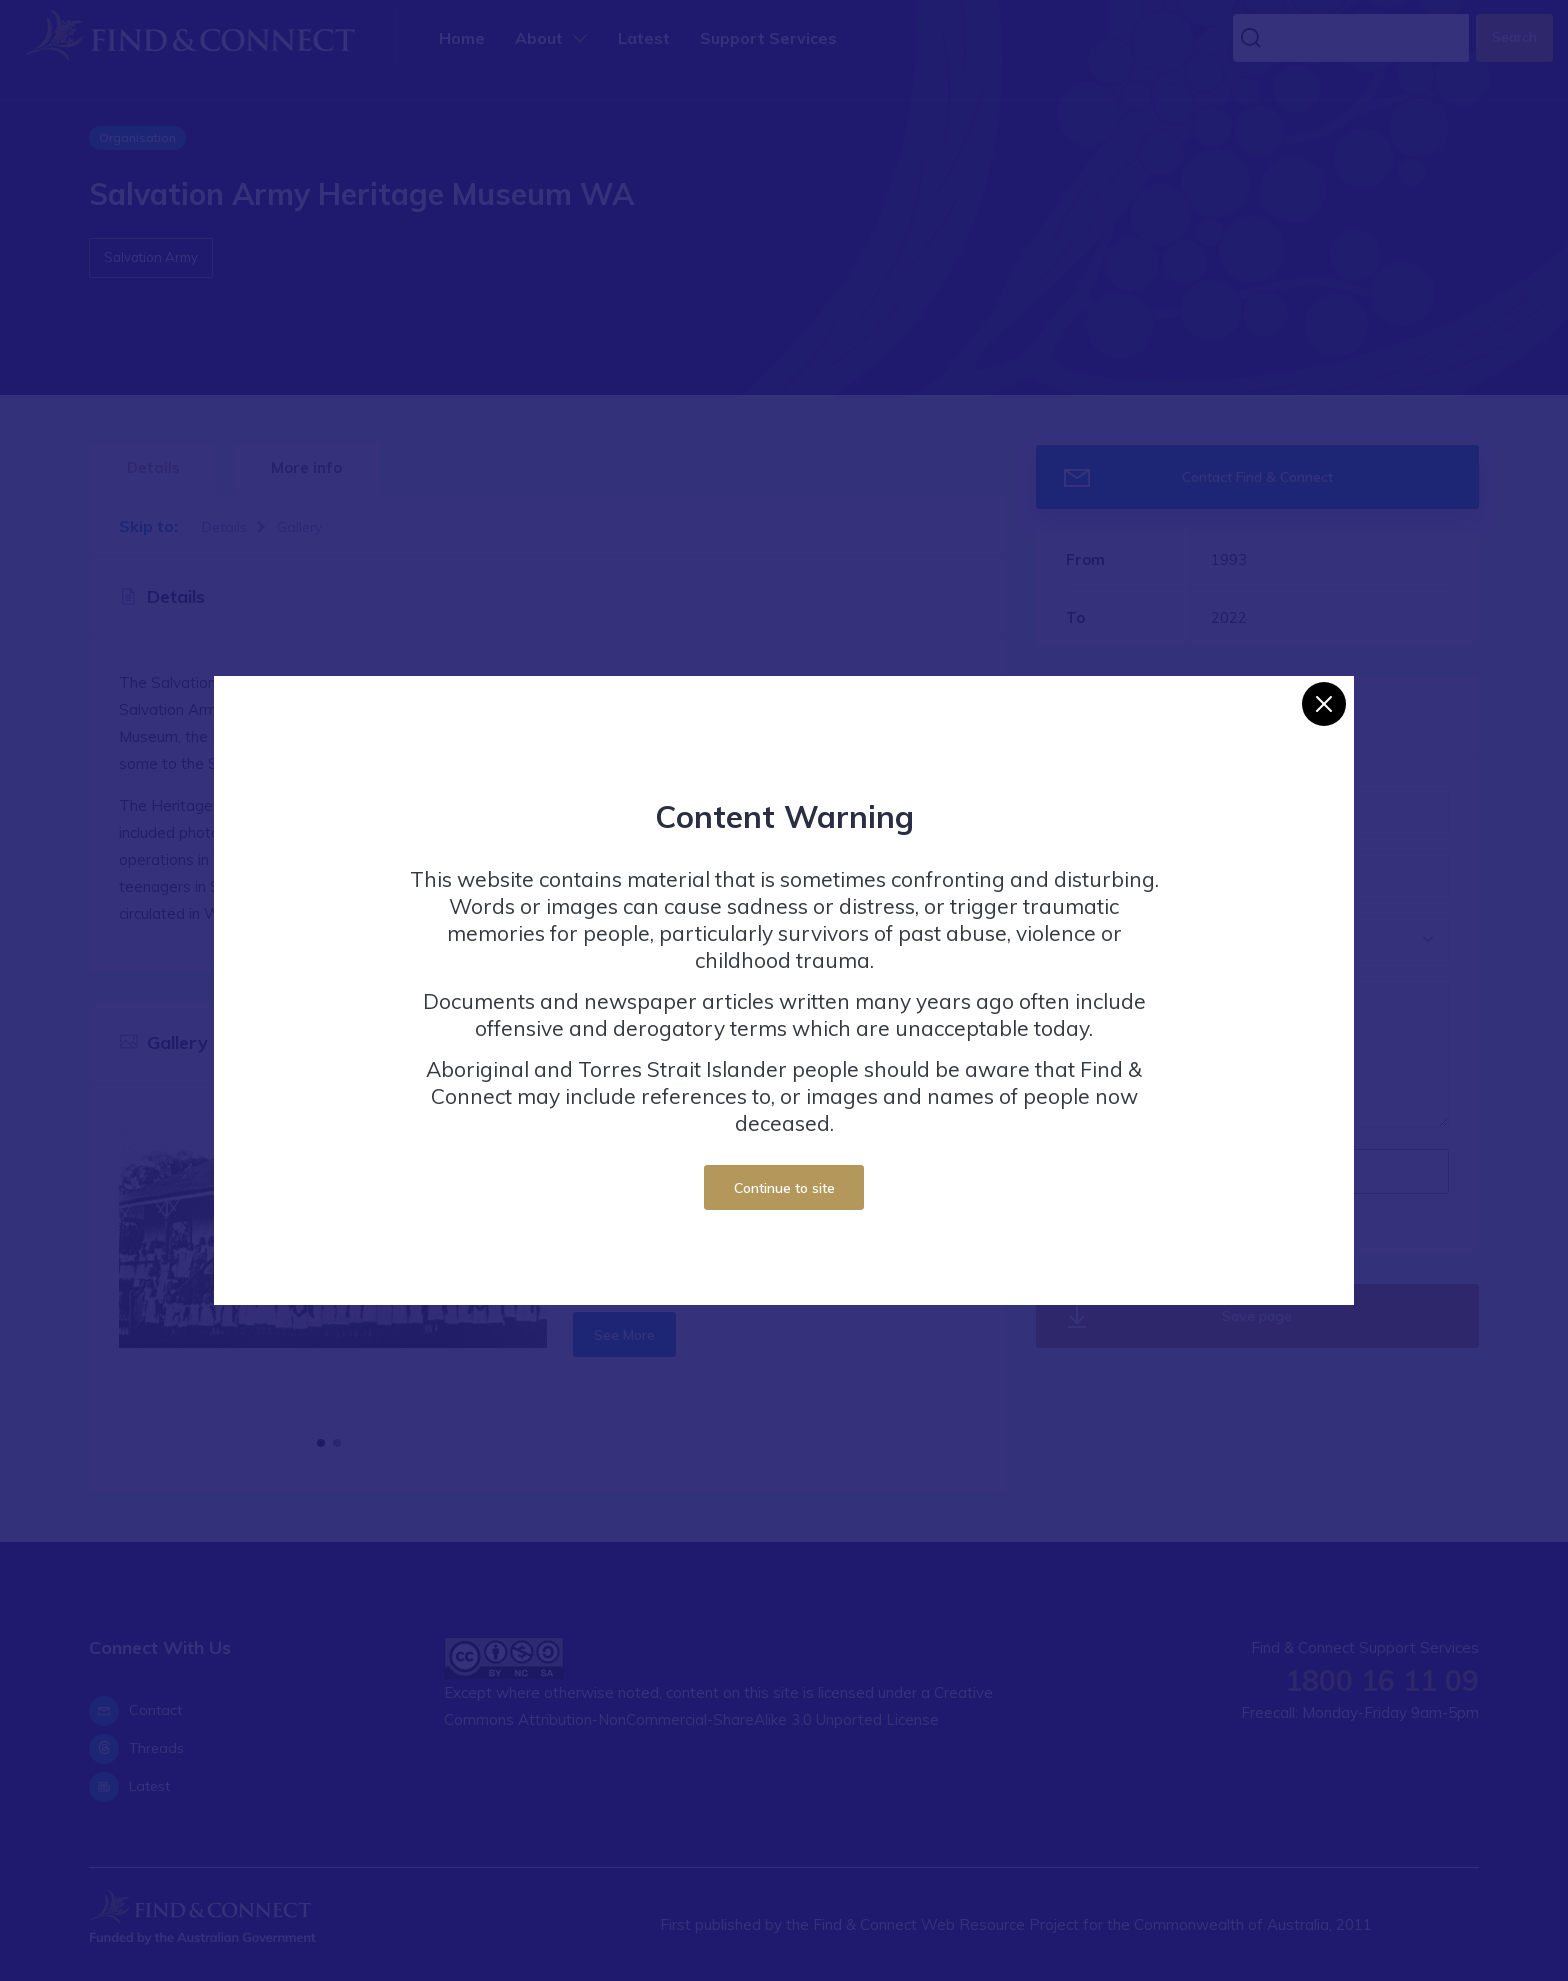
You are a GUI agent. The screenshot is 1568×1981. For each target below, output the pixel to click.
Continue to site (784, 1187)
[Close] (1324, 704)
